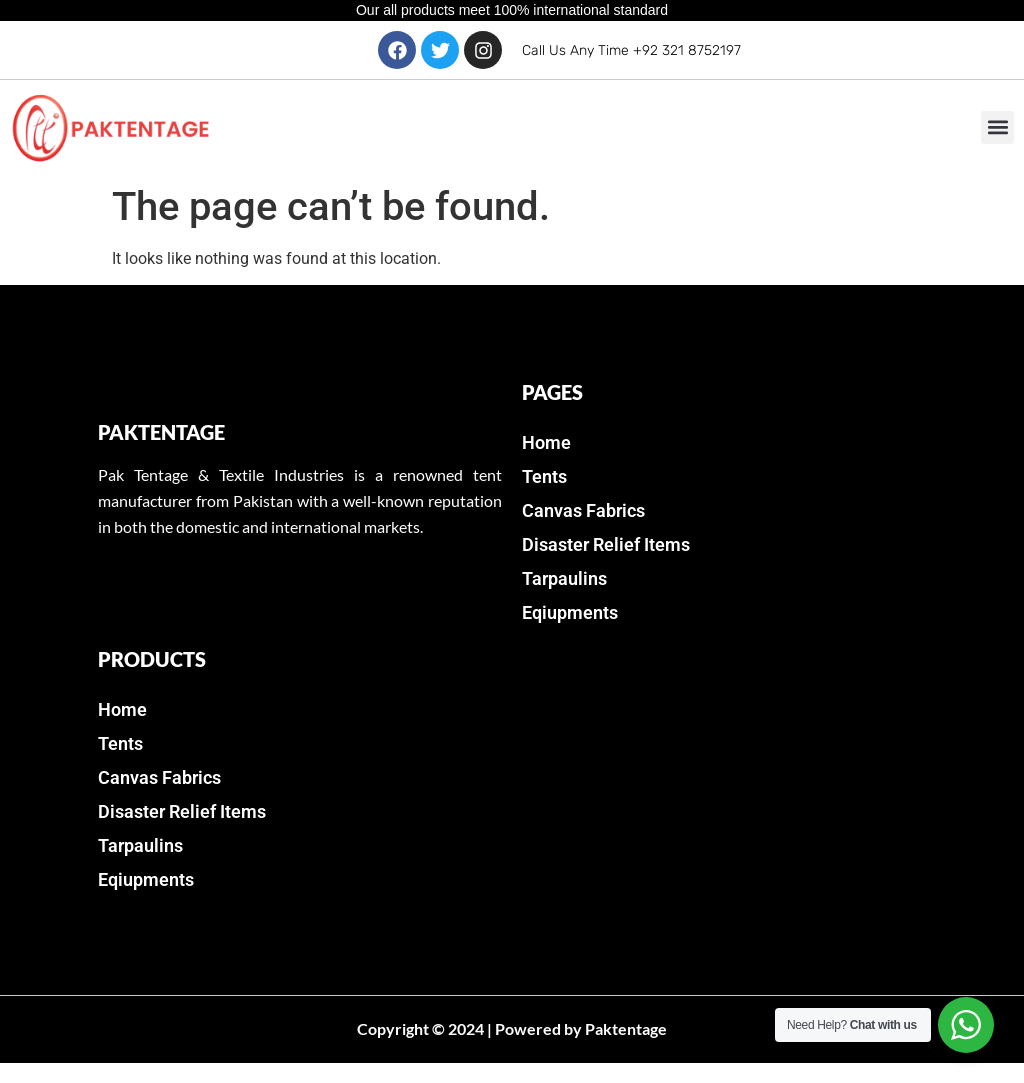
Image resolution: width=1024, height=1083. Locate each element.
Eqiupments (570, 612)
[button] (997, 127)
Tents (544, 476)
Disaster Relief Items (606, 544)
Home (546, 442)
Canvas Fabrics (583, 510)
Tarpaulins (564, 578)
